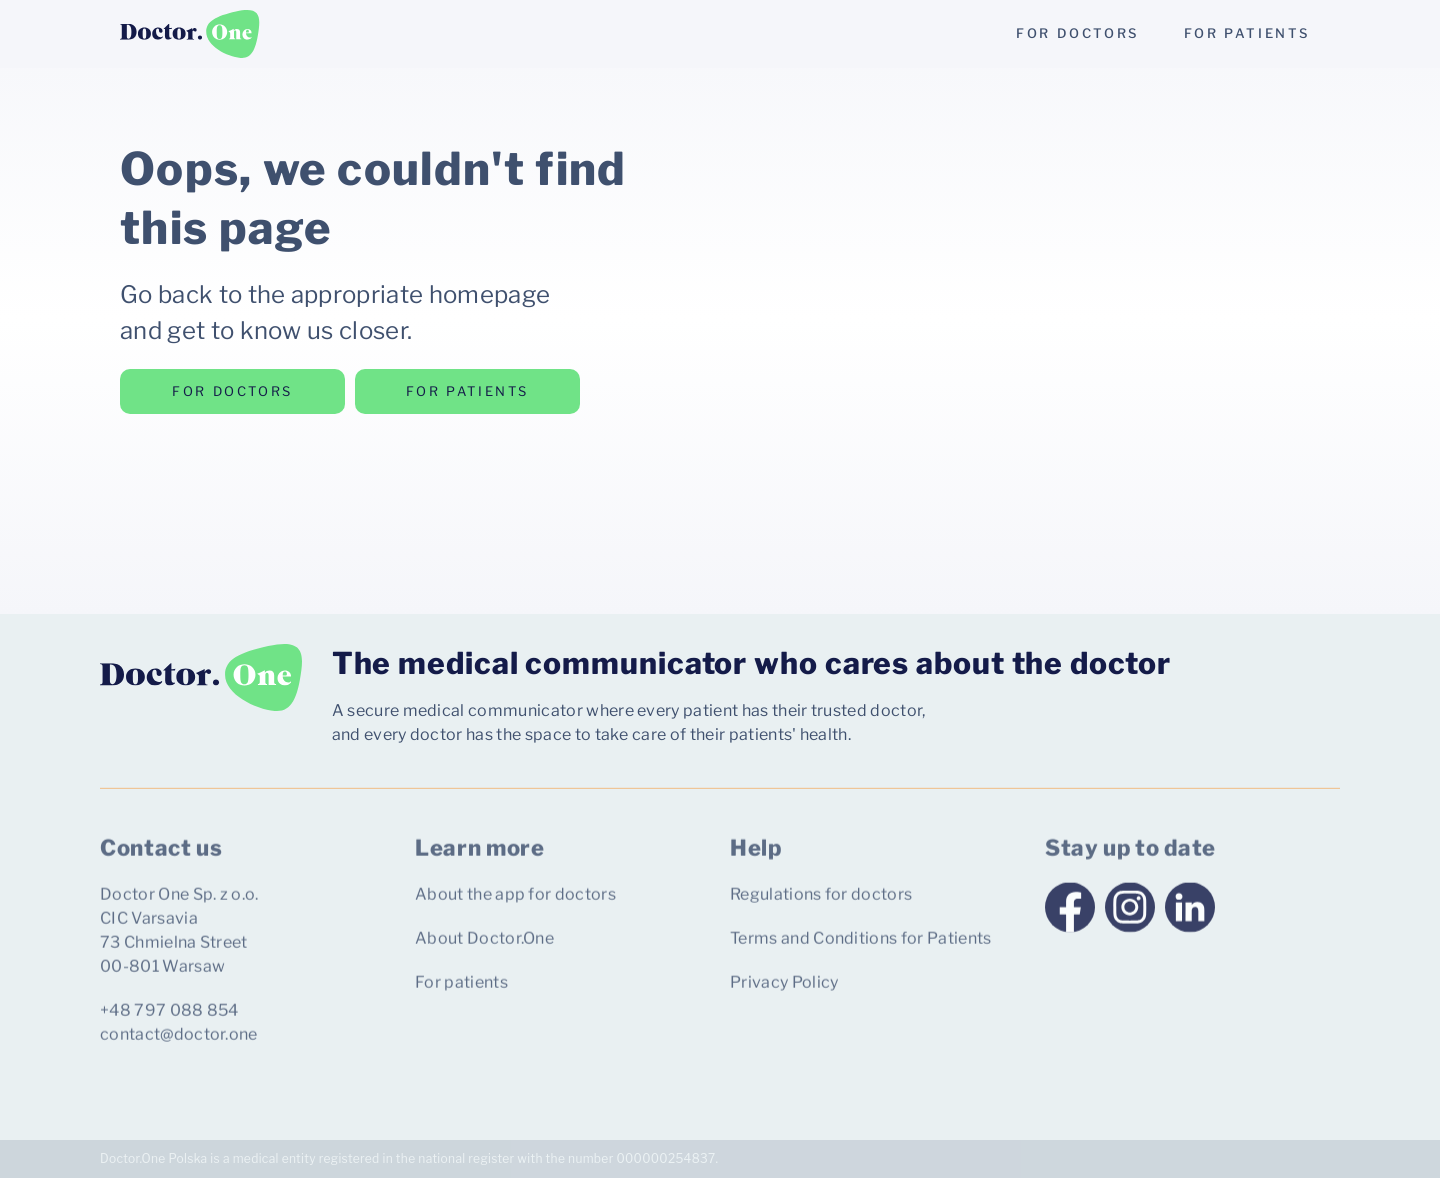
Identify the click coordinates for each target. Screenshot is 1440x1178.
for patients (1247, 33)
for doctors (1077, 33)
